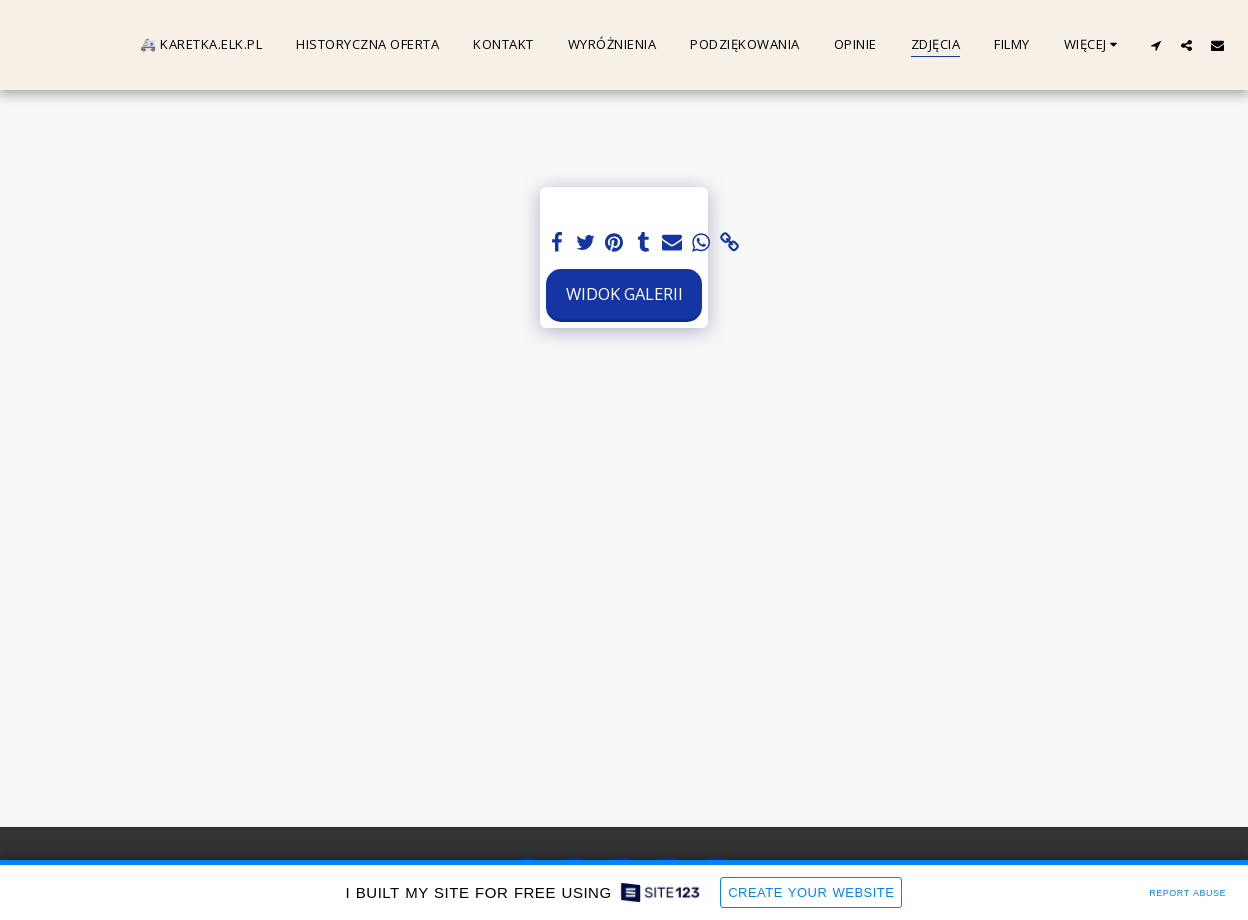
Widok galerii (624, 293)
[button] (1155, 45)
